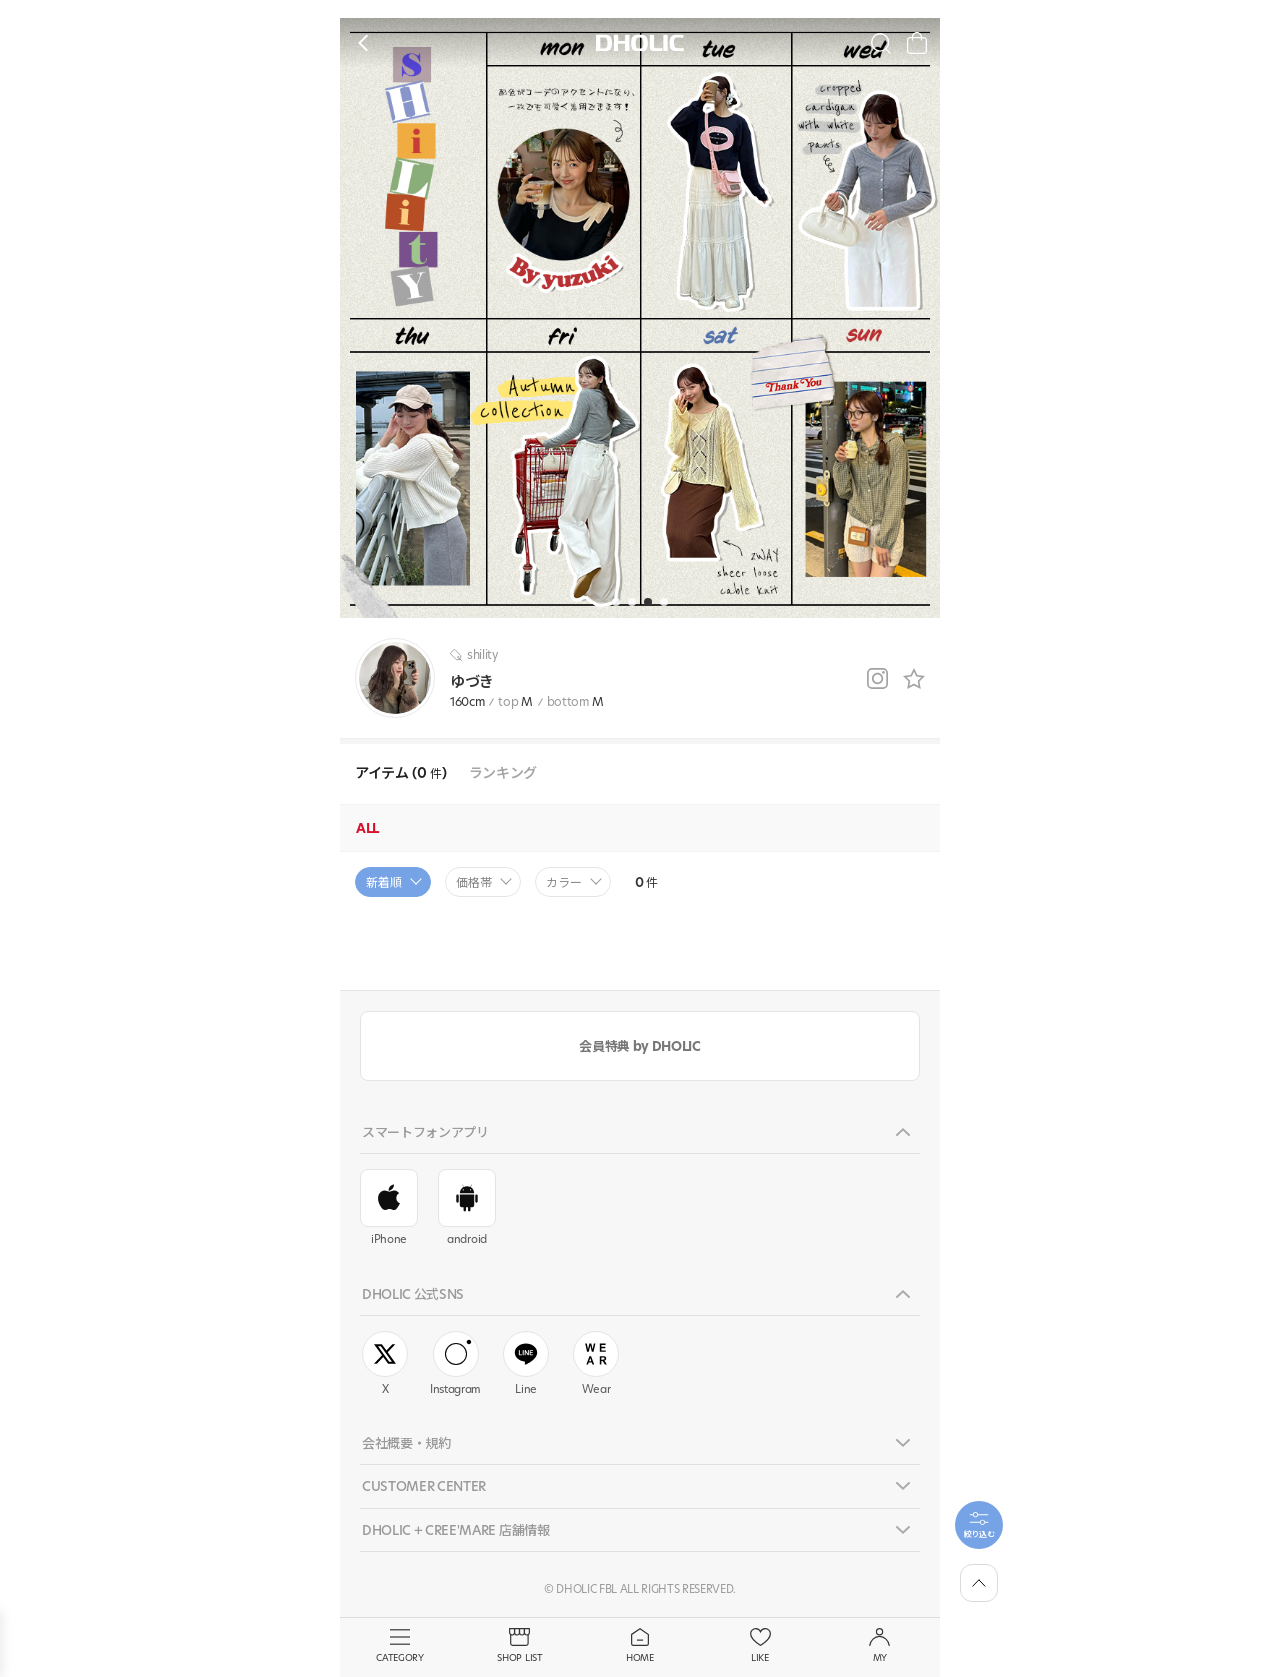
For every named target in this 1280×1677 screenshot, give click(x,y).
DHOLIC (640, 43)
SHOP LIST (520, 1646)
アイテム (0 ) (401, 773)
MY (880, 1646)
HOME (640, 1646)
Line (526, 1364)
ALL (367, 828)
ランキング (503, 773)
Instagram (455, 1364)
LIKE (760, 1646)
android (467, 1208)
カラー (564, 882)
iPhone (389, 1208)
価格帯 (474, 882)
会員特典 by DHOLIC (639, 1046)
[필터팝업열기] (979, 1525)
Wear (596, 1364)
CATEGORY (400, 1646)
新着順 (384, 882)
